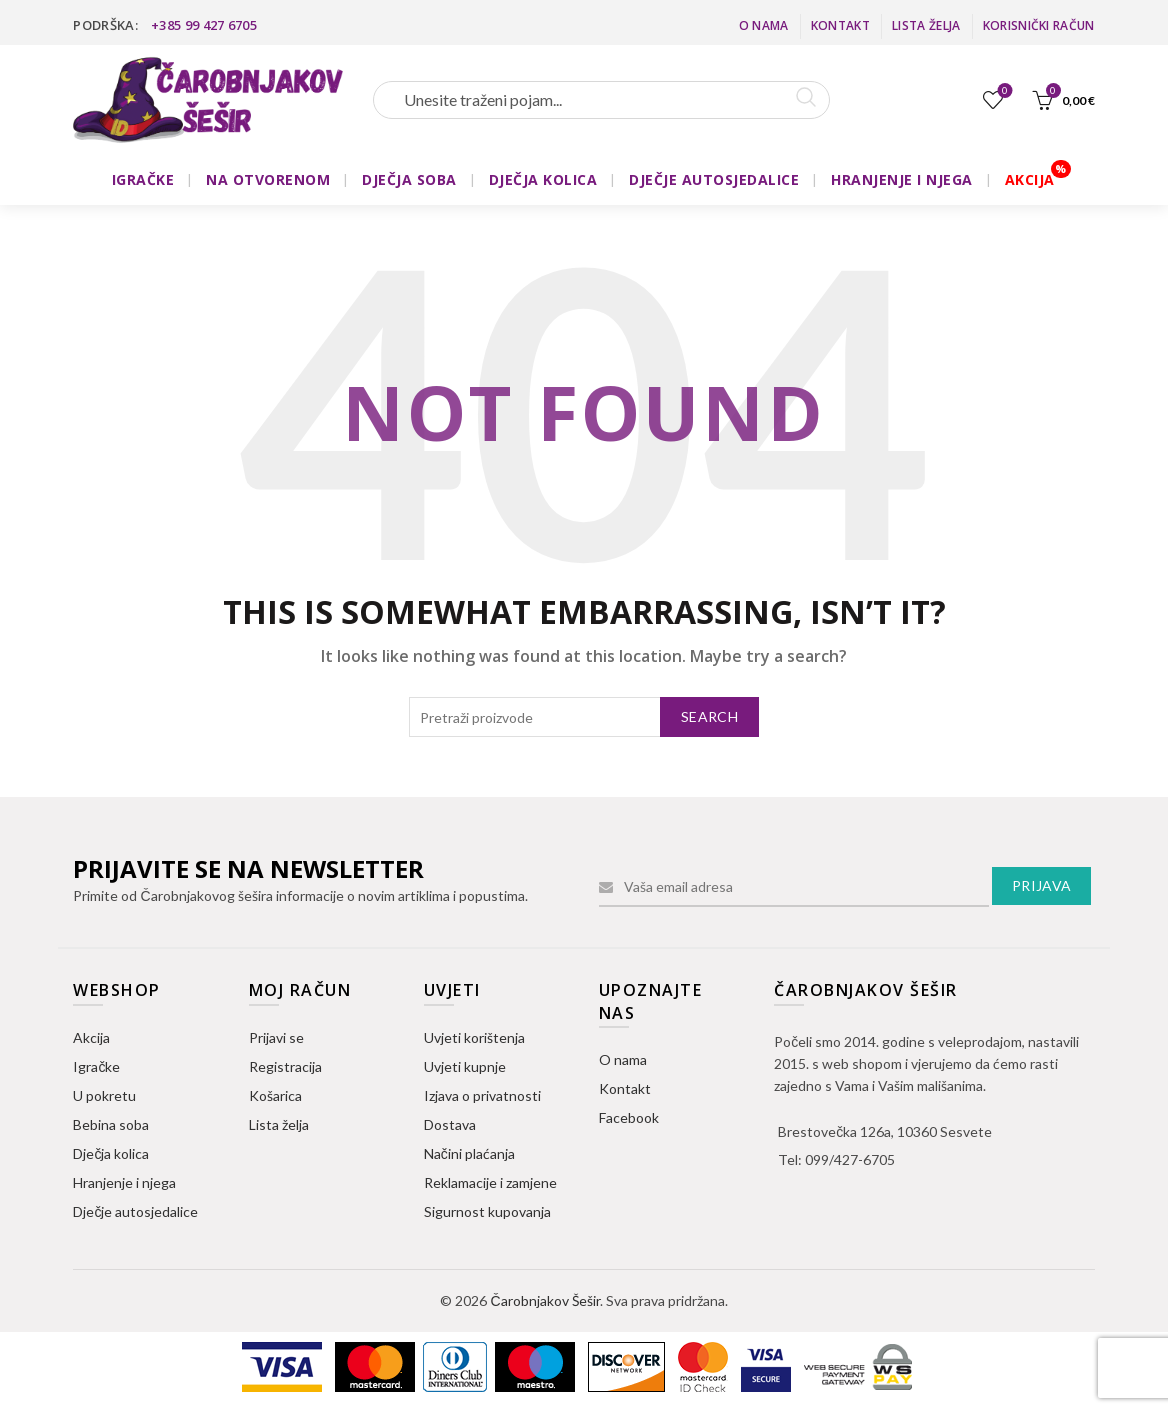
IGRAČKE (143, 179)
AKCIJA (1030, 179)
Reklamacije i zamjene (490, 1182)
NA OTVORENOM (268, 179)
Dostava (450, 1124)
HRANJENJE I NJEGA (902, 179)
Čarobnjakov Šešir (544, 1300)
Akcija (91, 1037)
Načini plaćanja (469, 1153)
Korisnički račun (1039, 25)
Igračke (96, 1066)
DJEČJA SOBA (409, 179)
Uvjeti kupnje (465, 1066)
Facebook (629, 1117)
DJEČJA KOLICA (543, 179)
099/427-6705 (850, 1159)
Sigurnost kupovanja (487, 1211)
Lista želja (926, 25)
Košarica (275, 1095)
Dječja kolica (111, 1153)
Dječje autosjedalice (135, 1211)
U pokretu (104, 1095)
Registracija (285, 1066)
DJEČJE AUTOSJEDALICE (714, 179)
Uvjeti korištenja (474, 1037)
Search (709, 716)
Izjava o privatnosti (482, 1095)
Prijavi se (276, 1037)
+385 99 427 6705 (204, 25)
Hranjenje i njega (124, 1182)
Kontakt (840, 25)
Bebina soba (111, 1124)
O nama (764, 25)
